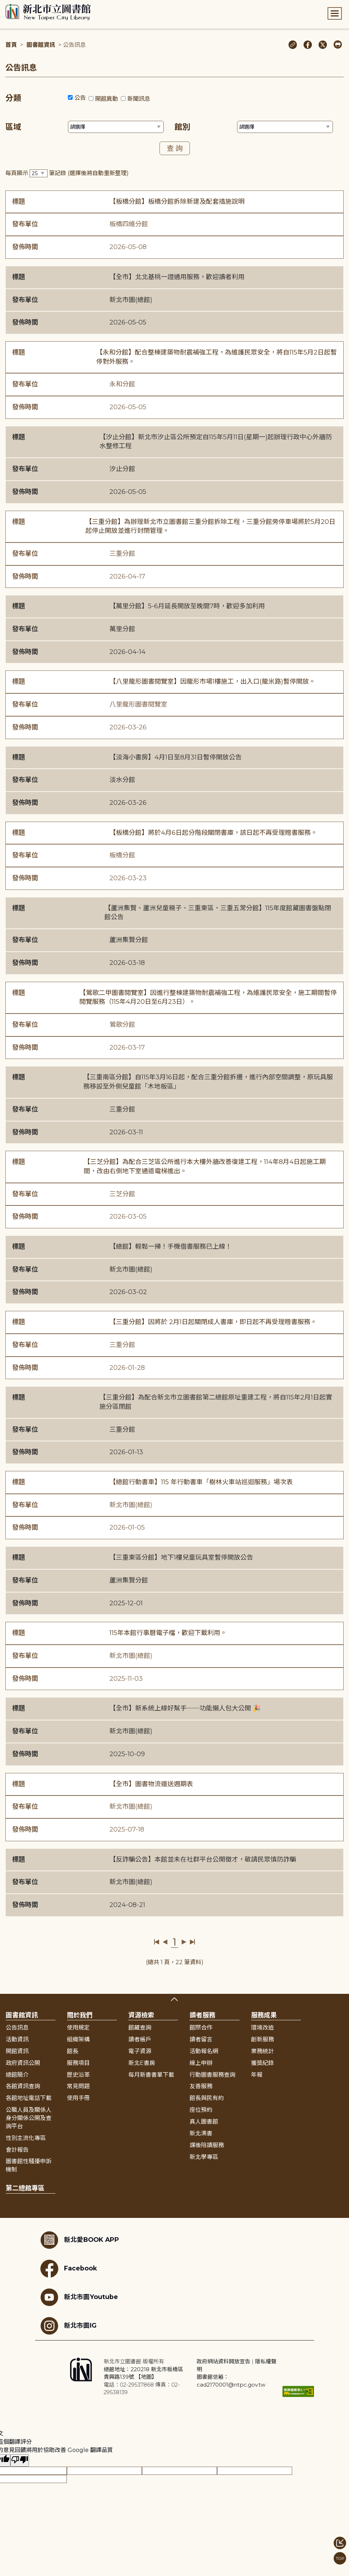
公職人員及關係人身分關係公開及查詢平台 (28, 2118)
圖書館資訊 (40, 44)
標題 (18, 201)
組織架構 (78, 2039)
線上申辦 (201, 2063)
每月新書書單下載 (151, 2074)
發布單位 (25, 224)
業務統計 (262, 2051)
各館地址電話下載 (28, 2098)
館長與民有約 (207, 2098)
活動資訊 (17, 2039)
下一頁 (184, 1942)
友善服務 (201, 2086)
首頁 (11, 44)
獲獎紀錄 (262, 2063)
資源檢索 (141, 2015)
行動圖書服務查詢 (212, 2074)
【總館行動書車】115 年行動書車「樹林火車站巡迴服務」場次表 (201, 1482)
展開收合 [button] (174, 1999)
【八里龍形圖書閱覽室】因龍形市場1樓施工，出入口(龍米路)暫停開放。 (212, 681)
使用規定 (78, 2027)
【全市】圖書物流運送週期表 (151, 1784)
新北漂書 (201, 2133)
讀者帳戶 (139, 2039)
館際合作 (201, 2027)
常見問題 (78, 2086)
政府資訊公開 (23, 2063)
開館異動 (106, 98)
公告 (80, 97)
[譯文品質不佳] (19, 2460)
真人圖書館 (204, 2121)
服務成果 (264, 2015)
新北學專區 (204, 2157)
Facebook (68, 2269)
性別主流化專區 (26, 2138)
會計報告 (17, 2149)
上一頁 (165, 1942)
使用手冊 (78, 2098)
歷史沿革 (78, 2074)
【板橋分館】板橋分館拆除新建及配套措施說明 (177, 201)
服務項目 (78, 2063)
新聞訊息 (138, 98)
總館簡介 (17, 2074)
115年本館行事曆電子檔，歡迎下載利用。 (168, 1633)
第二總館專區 (25, 2188)
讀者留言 (201, 2039)
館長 (72, 2051)
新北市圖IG (68, 2326)
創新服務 (262, 2039)
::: (3, 5)
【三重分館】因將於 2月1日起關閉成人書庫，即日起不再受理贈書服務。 (213, 1322)
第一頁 (156, 1942)
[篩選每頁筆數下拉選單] (39, 173)
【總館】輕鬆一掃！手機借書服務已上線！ (170, 1246)
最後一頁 (192, 1942)
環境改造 (262, 2027)
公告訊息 (17, 2027)
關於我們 (80, 2015)
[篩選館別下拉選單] (285, 127)
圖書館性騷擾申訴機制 (28, 2165)
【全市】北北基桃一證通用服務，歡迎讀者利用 (177, 277)
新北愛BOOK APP (79, 2240)
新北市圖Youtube (79, 2297)
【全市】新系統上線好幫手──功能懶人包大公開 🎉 (185, 1708)
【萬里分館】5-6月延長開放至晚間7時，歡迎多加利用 (187, 606)
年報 (256, 2074)
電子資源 (139, 2051)
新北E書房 (141, 2063)
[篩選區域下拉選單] (116, 127)
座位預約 (201, 2109)
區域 (13, 127)
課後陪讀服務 (207, 2145)
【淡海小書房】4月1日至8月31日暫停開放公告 (175, 757)
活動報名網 (204, 2051)
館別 (182, 127)
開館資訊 (17, 2051)
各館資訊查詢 (23, 2086)
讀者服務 (202, 2015)
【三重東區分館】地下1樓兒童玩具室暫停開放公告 (181, 1557)
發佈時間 (25, 247)
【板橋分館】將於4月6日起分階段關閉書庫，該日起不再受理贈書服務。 (213, 833)
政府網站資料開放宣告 (223, 2361)
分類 (13, 98)
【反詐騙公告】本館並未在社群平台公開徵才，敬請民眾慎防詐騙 (202, 1859)
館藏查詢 (139, 2027)
